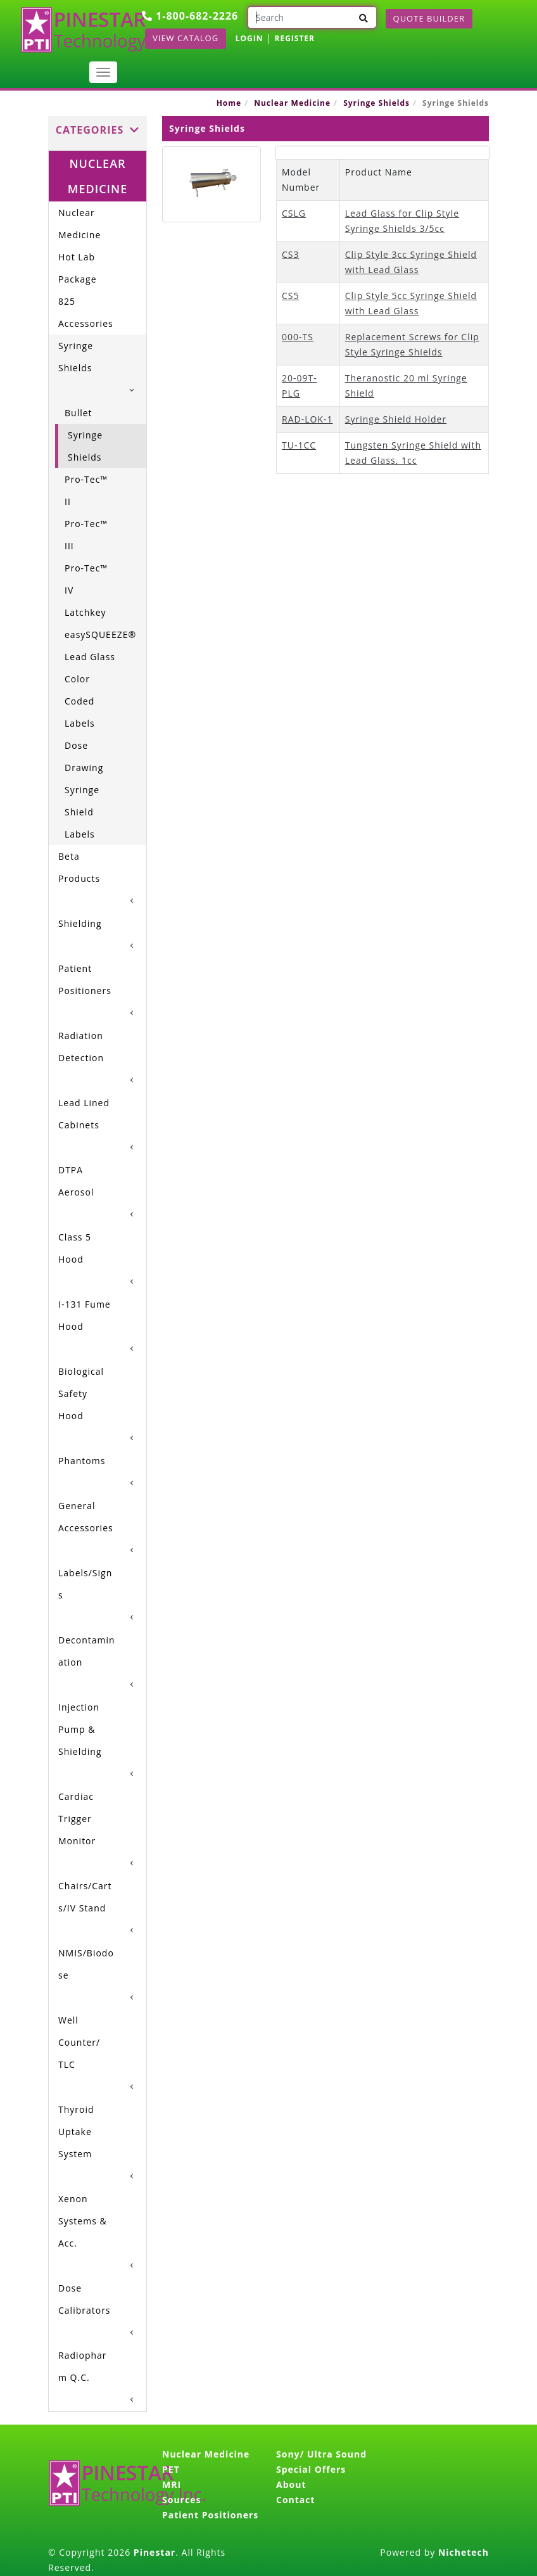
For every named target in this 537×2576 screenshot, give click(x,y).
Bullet (78, 413)
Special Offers (311, 2469)
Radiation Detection (81, 1047)
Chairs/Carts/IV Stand (85, 1897)
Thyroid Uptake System (76, 2131)
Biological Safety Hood (81, 1393)
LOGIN (249, 38)
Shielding (79, 923)
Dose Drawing (84, 756)
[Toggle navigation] (103, 72)
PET (171, 2469)
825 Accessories (85, 312)
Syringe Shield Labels (82, 812)
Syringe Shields (376, 103)
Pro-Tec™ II (86, 490)
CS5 (291, 296)
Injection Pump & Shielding (79, 1729)
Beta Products (79, 867)
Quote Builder (429, 18)
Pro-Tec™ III (86, 535)
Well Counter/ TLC (79, 2042)
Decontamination (86, 1651)
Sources (181, 2500)
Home (229, 103)
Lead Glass (90, 657)
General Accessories (85, 1517)
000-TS (297, 337)
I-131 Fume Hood (84, 1315)
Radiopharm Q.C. (82, 2366)
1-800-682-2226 (190, 16)
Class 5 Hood (74, 1248)
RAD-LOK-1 (307, 419)
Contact (295, 2500)
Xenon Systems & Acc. (82, 2221)
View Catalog (185, 38)
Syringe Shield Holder (395, 419)
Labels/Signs (85, 1584)
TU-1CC (299, 445)
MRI (171, 2484)
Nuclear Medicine (292, 103)
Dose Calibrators (84, 2299)
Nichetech (463, 2552)
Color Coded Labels (80, 701)
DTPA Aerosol (76, 1181)
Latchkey (85, 612)
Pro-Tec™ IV (86, 579)
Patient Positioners (84, 979)
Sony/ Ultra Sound (321, 2454)
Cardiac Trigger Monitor (77, 1818)
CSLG (294, 213)
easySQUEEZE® (95, 634)
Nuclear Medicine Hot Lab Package (79, 246)
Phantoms (81, 1461)
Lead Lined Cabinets (84, 1114)
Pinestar (154, 2552)
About (291, 2484)
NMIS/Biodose (86, 1964)
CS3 (291, 254)
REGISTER (294, 38)
